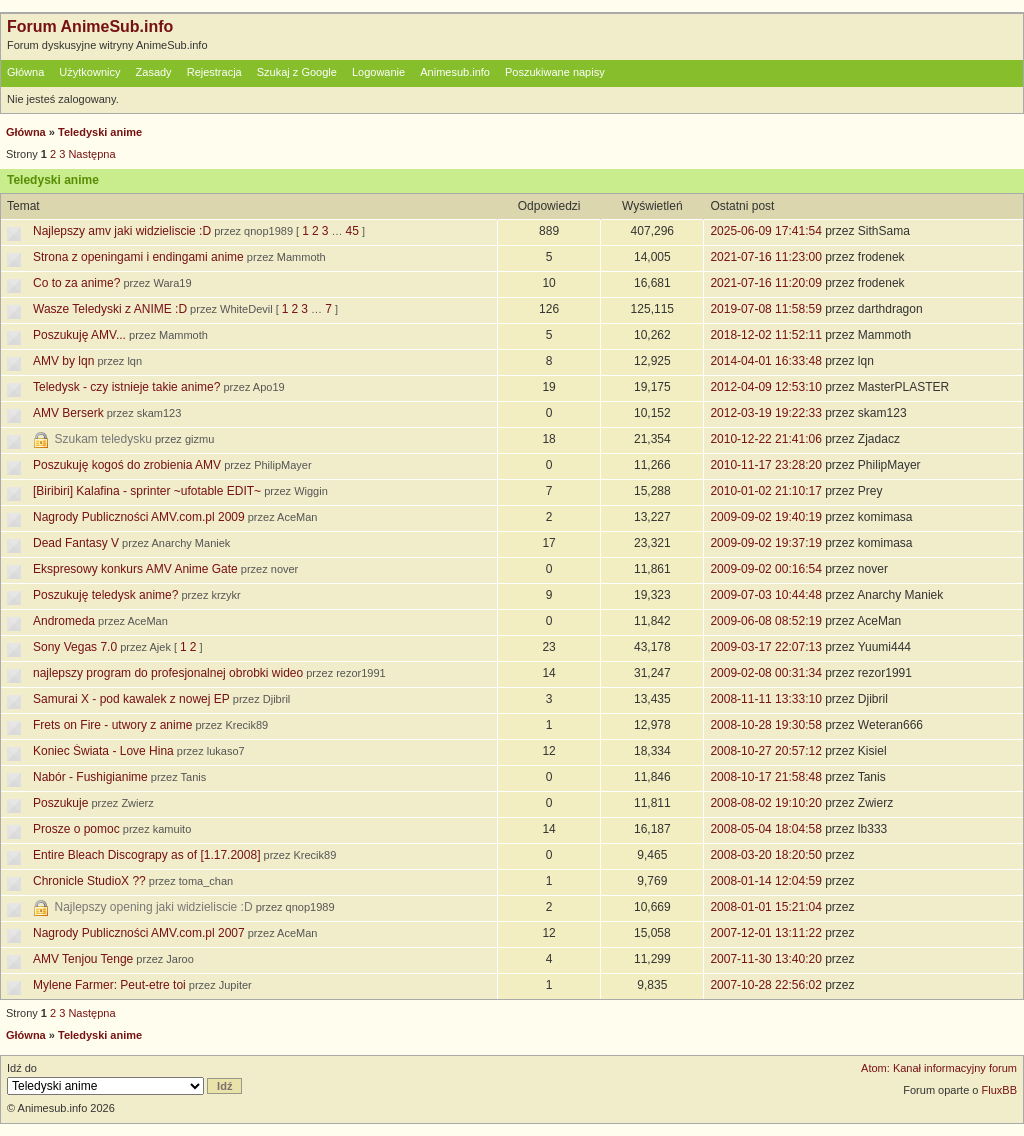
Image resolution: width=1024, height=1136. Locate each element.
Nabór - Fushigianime (90, 777)
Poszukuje (60, 803)
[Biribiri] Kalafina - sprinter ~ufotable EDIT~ (147, 491)
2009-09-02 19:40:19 (765, 517)
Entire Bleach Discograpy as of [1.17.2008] (146, 855)
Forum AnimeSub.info (90, 26)
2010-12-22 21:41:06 (765, 439)
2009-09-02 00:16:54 (765, 569)
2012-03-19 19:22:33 (765, 413)
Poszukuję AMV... (79, 335)
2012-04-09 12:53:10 (765, 387)
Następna (91, 154)
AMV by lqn (63, 361)
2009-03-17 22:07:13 (765, 647)
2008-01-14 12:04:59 (765, 881)
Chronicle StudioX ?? (89, 881)
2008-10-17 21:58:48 (765, 777)
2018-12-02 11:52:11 (765, 335)
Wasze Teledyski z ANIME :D (110, 309)
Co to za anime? (76, 283)
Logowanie (378, 72)
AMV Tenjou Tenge (83, 959)
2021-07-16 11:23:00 (765, 257)
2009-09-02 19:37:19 (765, 543)
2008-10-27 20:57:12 (765, 751)
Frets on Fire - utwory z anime (112, 725)
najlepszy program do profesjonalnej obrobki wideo (168, 673)
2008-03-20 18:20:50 (765, 855)
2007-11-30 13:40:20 (765, 959)
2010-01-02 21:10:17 (765, 491)
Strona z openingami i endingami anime (138, 257)
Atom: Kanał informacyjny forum (939, 1068)
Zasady (154, 72)
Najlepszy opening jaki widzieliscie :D (154, 907)
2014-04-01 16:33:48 (765, 361)
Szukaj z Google (297, 72)
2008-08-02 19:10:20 (765, 803)
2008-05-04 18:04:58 (765, 829)
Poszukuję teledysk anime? (105, 595)
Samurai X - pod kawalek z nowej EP (131, 699)
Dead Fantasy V (76, 543)
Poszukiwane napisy (555, 72)
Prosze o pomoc (76, 829)
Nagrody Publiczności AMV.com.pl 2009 (139, 517)
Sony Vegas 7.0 (75, 647)
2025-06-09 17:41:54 (765, 231)
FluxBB (999, 1090)
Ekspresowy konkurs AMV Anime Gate (135, 569)
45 (352, 231)
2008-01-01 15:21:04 (765, 907)
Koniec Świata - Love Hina (103, 751)
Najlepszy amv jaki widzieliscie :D (122, 231)
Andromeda (64, 621)
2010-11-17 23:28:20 (765, 465)
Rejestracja (214, 72)
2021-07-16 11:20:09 (765, 283)
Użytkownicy (89, 72)
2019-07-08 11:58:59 (765, 309)
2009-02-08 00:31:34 (765, 673)
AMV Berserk (68, 413)
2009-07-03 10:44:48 (765, 595)
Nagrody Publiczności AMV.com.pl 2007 (139, 933)
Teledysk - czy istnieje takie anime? (126, 387)
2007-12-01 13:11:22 (765, 933)
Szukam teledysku (103, 439)
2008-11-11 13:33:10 (765, 699)
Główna (25, 72)
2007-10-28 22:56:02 (765, 985)
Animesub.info (455, 72)
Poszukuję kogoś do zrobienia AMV (127, 465)
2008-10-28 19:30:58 (765, 725)
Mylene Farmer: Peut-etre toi (109, 985)
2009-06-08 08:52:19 (765, 621)
